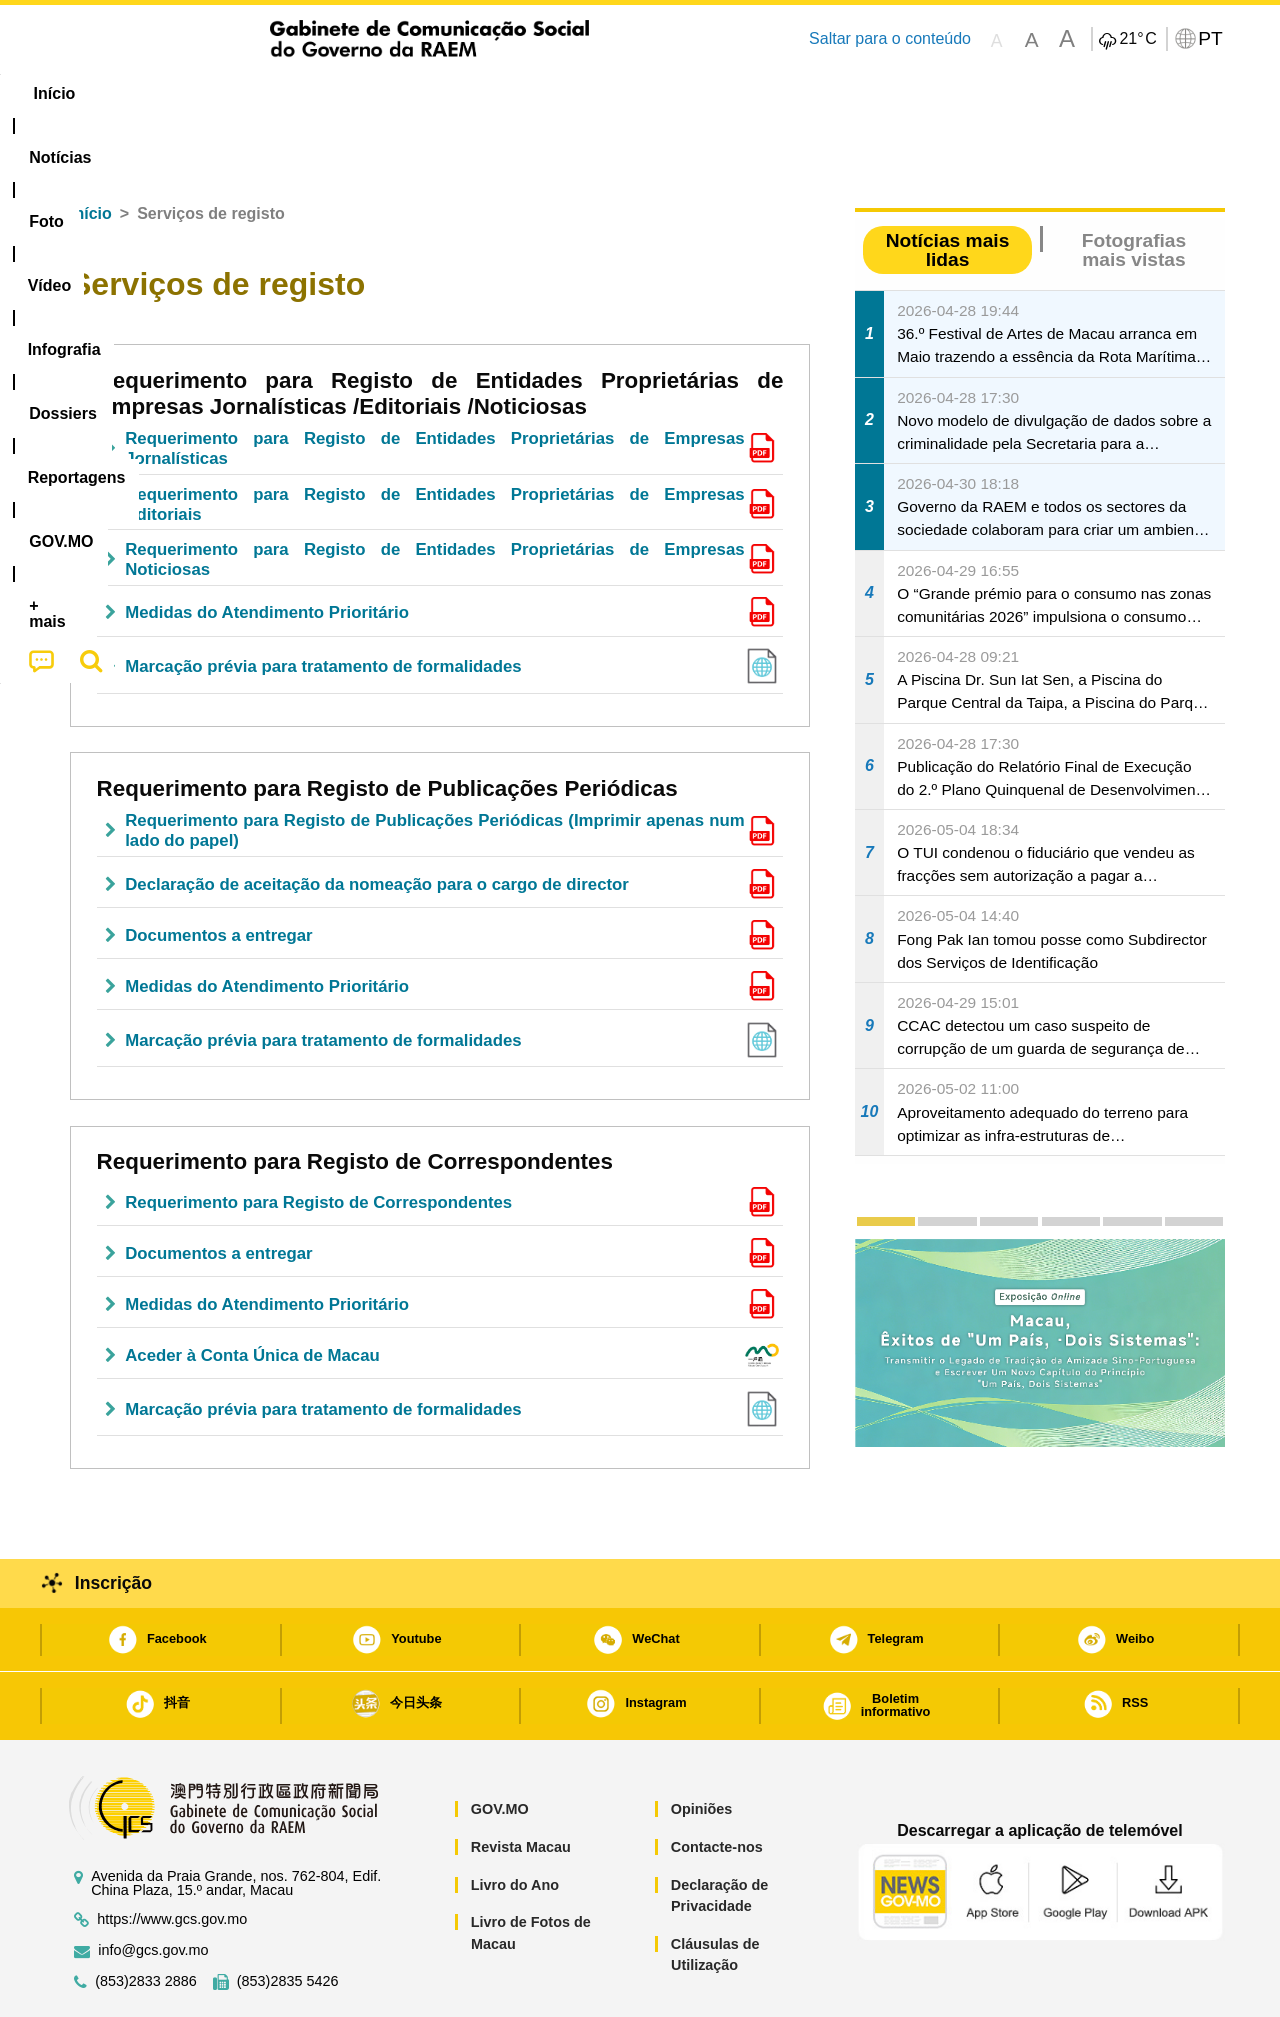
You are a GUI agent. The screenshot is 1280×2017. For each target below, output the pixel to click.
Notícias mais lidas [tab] (948, 189)
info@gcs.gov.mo (153, 1889)
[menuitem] (189, 94)
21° (1137, 39)
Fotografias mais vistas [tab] (1134, 189)
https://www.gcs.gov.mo (172, 1858)
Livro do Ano (515, 1824)
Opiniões (702, 1748)
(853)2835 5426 (288, 1920)
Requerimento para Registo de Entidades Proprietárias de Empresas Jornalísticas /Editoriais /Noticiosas (440, 332)
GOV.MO (500, 1748)
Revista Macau (521, 1786)
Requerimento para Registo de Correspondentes (355, 1100)
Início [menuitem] (95, 93)
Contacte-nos (717, 1786)
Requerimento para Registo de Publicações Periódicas (387, 727)
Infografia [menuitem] (457, 93)
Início (91, 152)
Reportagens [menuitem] (688, 93)
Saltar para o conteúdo (890, 38)
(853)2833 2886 (146, 1920)
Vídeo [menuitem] (360, 93)
